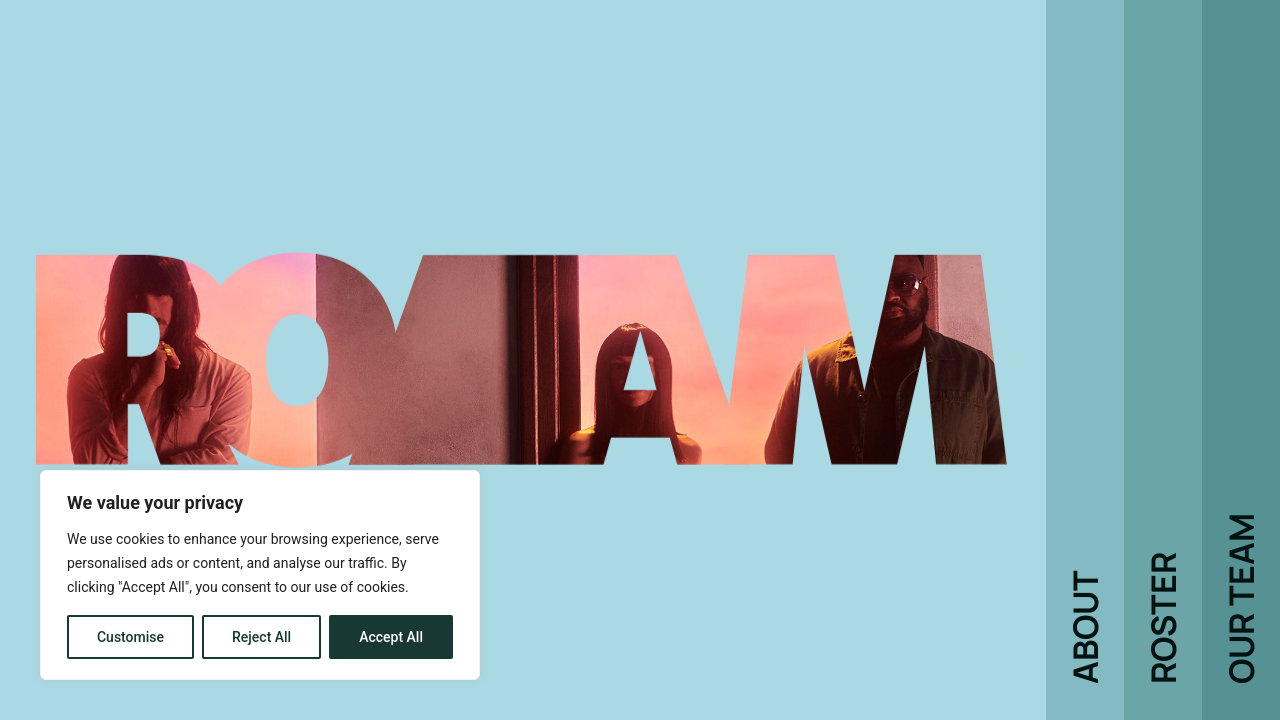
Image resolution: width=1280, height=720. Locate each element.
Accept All (391, 637)
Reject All (261, 637)
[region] (260, 575)
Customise (130, 637)
